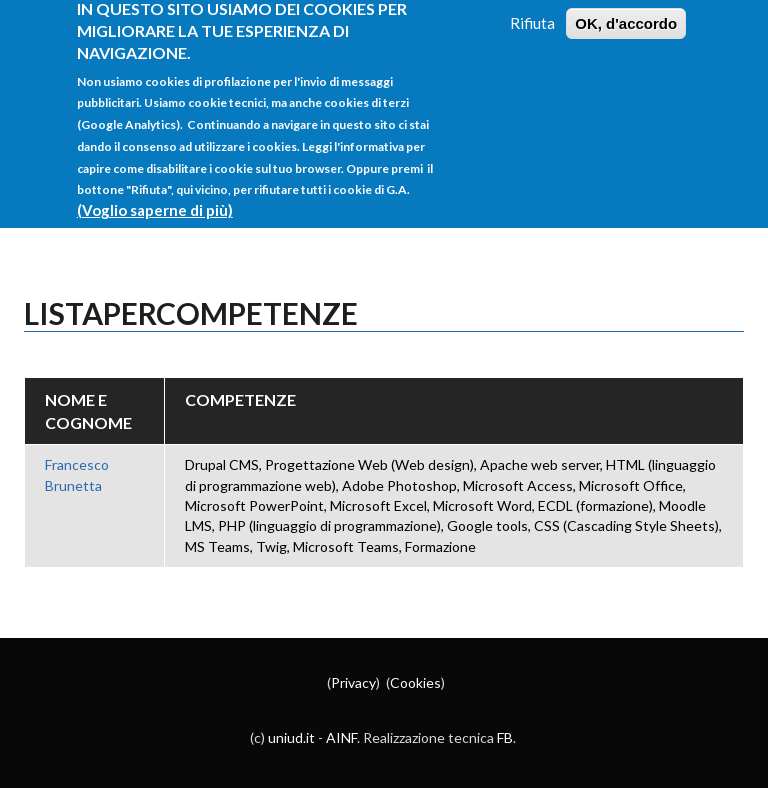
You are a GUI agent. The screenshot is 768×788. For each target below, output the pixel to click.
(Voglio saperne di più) (155, 197)
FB (505, 737)
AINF (341, 737)
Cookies (415, 682)
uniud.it (291, 737)
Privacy (353, 682)
